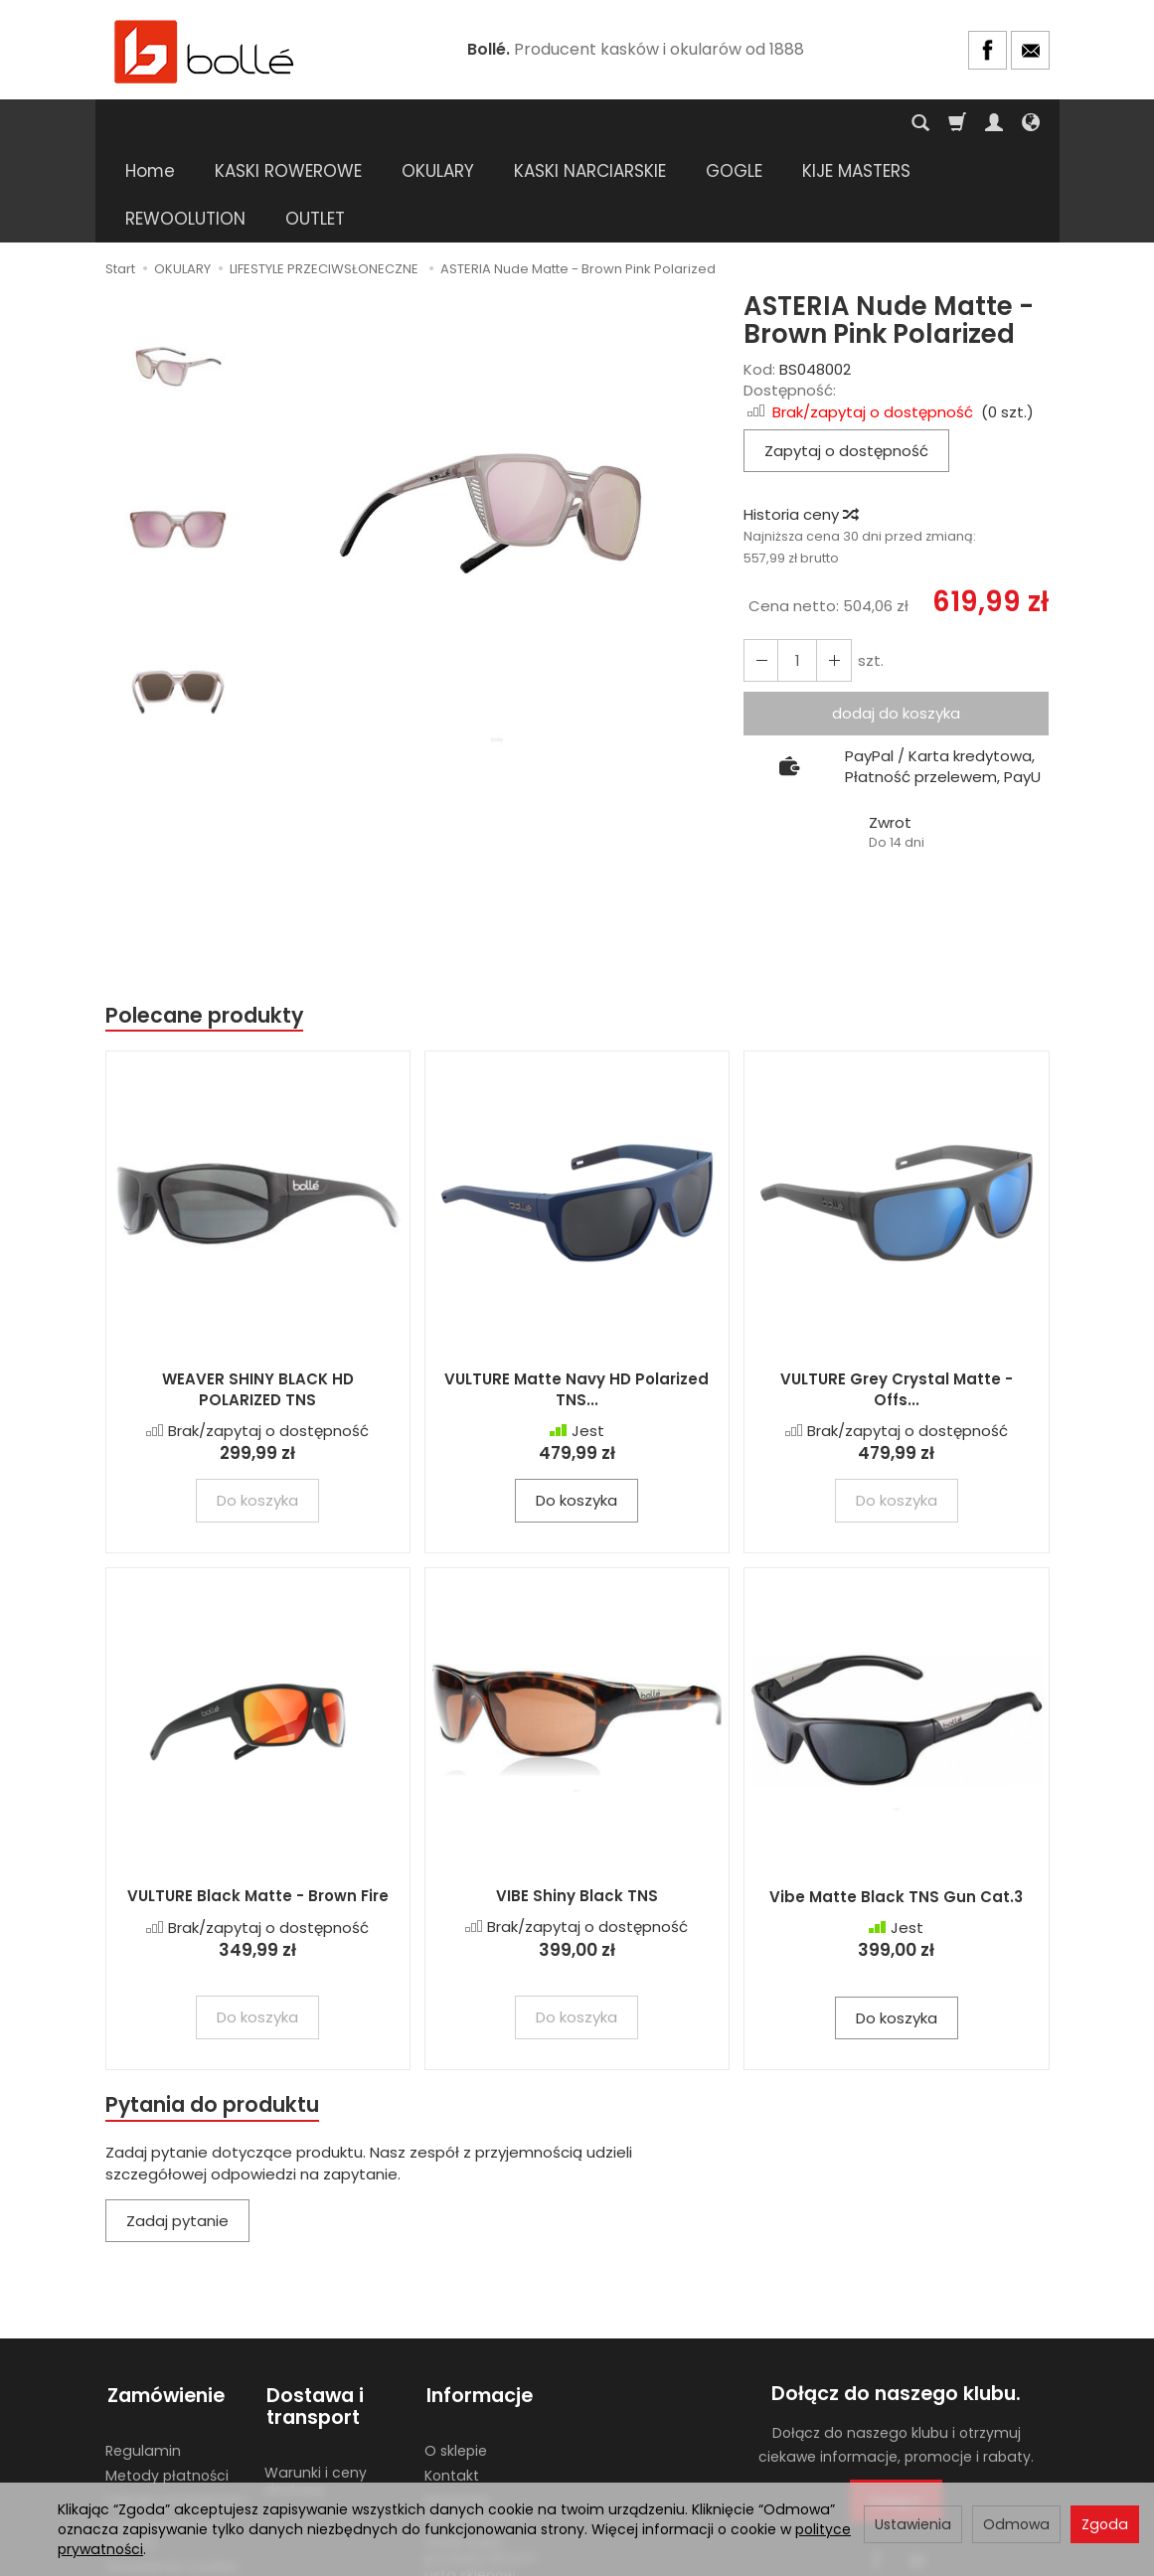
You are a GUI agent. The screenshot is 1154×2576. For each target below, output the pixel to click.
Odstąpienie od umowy (159, 2434)
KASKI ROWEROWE (288, 123)
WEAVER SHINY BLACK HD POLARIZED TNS (258, 1294)
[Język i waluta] (1031, 123)
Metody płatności (167, 2376)
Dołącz (896, 2406)
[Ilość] (796, 565)
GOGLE (734, 123)
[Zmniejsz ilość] (832, 565)
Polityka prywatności (176, 2401)
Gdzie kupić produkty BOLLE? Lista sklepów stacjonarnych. (481, 2467)
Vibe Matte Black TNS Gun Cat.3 (896, 1801)
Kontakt (451, 2376)
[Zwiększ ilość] (760, 565)
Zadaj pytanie (177, 2126)
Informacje (477, 2299)
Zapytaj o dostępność (846, 355)
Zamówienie (164, 2299)
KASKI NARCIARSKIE (590, 123)
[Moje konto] (994, 123)
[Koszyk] (957, 123)
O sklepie (455, 2351)
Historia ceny (800, 418)
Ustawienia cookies (172, 2467)
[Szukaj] (920, 123)
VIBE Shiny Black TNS (577, 1801)
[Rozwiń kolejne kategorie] (813, 123)
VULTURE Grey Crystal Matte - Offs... (896, 1294)
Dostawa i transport (313, 2310)
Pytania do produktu (212, 2010)
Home (150, 123)
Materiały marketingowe (475, 2409)
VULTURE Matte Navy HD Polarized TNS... (576, 1294)
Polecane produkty (204, 919)
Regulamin (143, 2351)
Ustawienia (913, 2524)
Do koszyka (576, 1405)
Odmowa (1016, 2524)
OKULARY (438, 123)
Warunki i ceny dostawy (315, 2381)
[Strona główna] (204, 50)
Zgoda (1104, 2524)
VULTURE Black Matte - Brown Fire (258, 1801)
